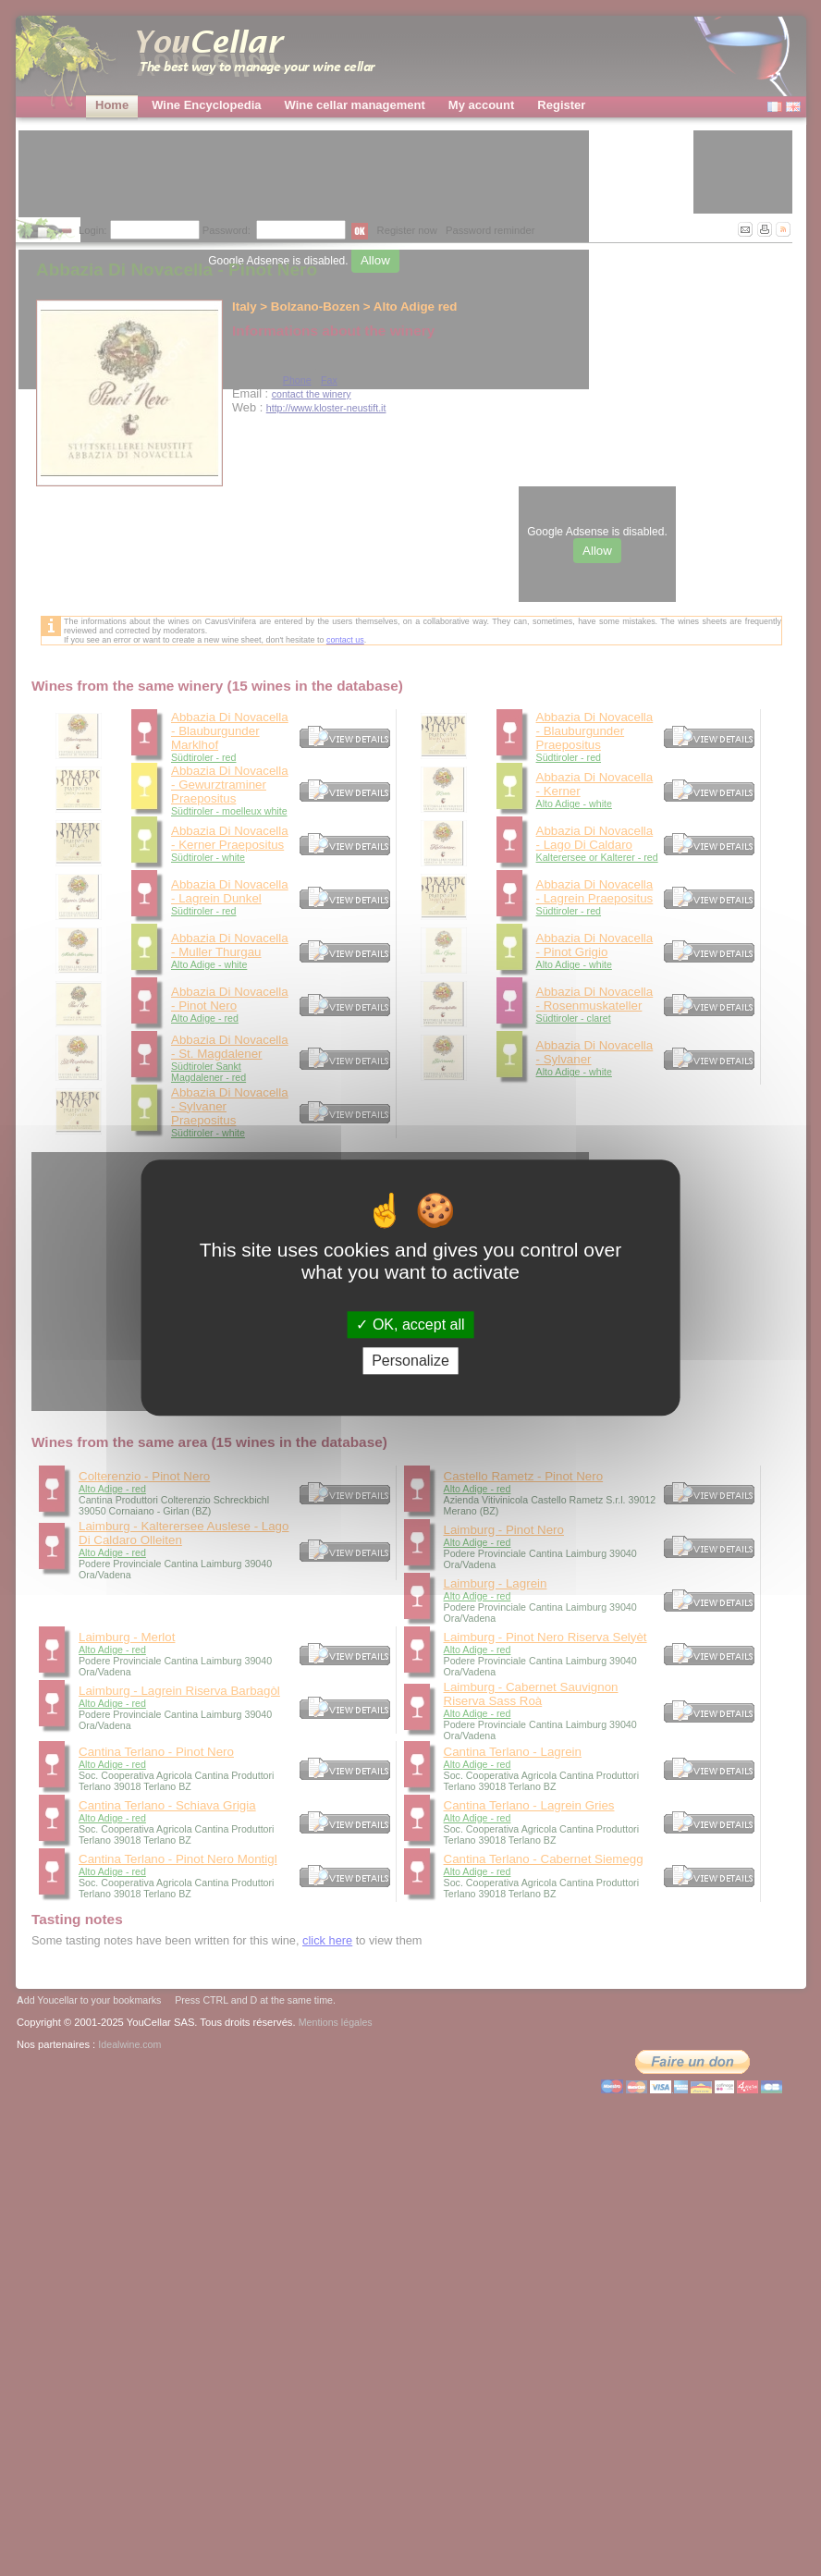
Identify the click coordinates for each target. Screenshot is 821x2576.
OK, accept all (410, 1324)
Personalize (410, 1361)
